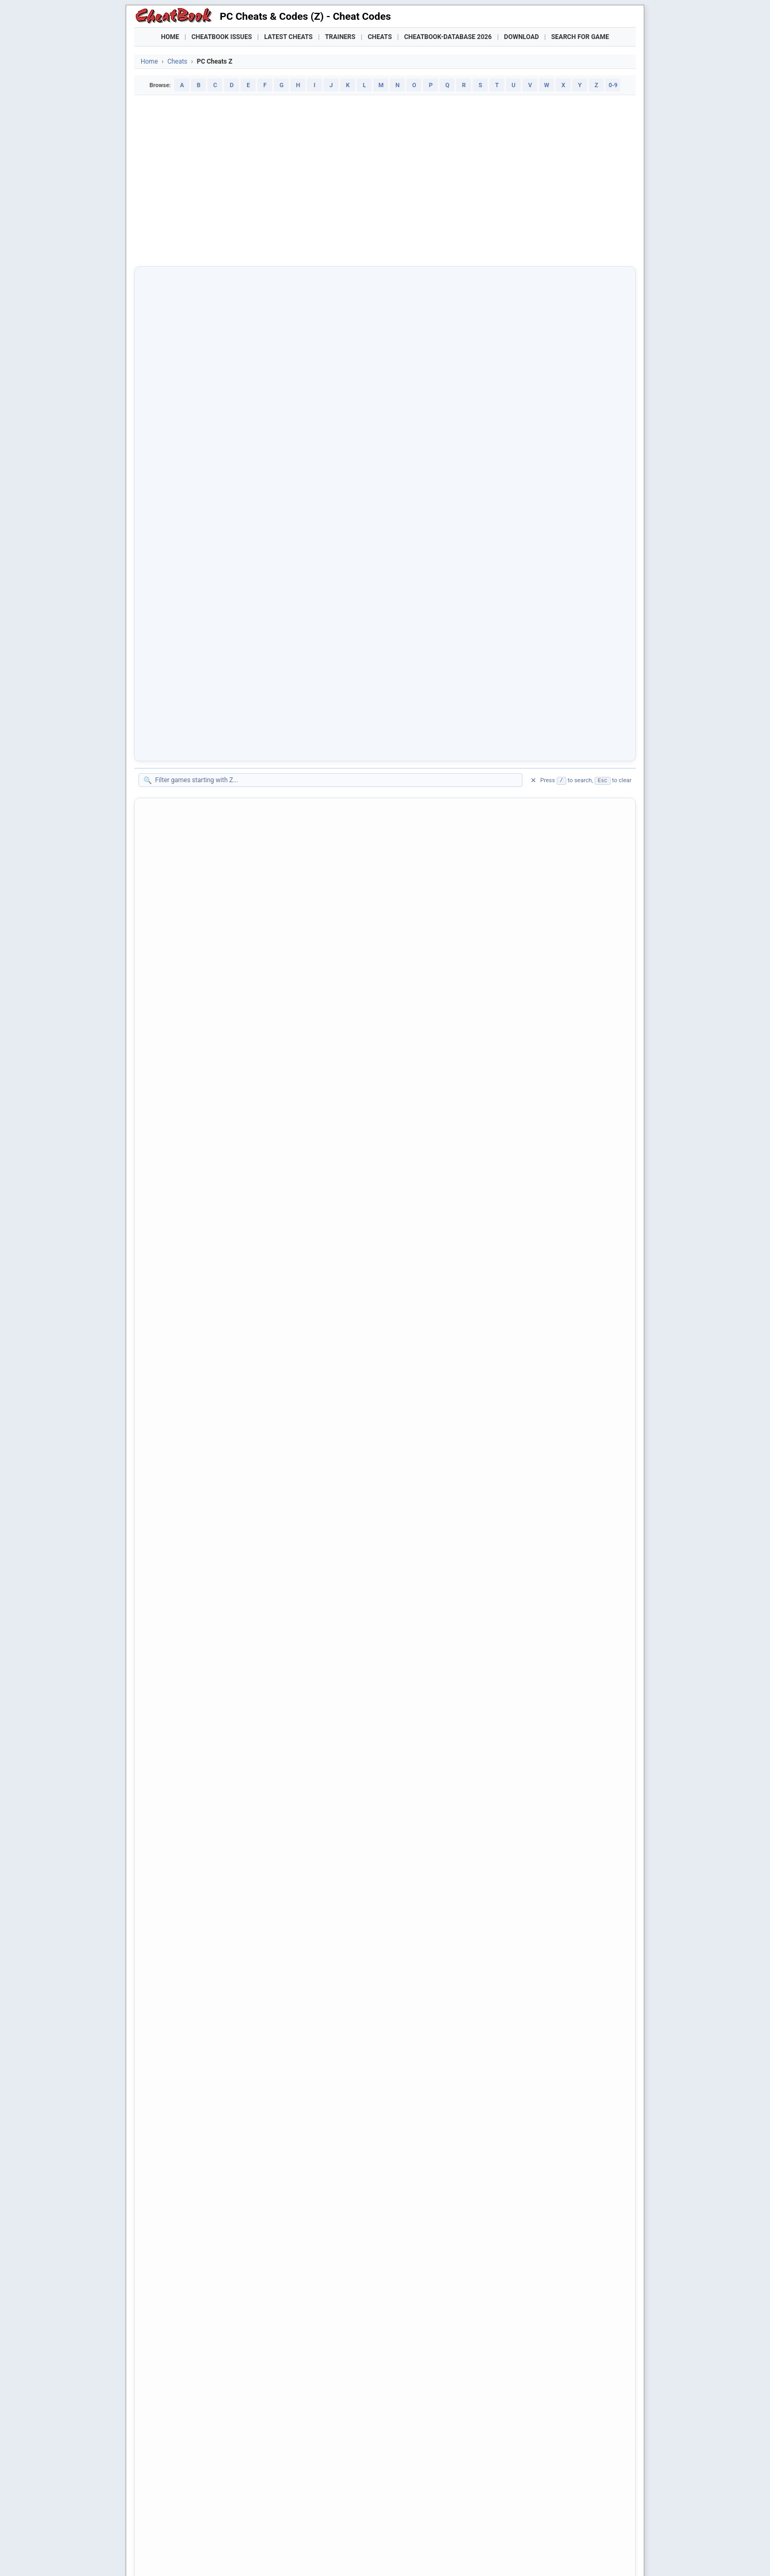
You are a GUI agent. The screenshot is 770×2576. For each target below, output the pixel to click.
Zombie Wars (178, 1636)
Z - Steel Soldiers (185, 395)
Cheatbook (208, 2551)
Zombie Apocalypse (190, 1449)
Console (415, 2509)
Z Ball (165, 424)
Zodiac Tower (179, 1319)
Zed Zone (172, 698)
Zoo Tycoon (176, 1781)
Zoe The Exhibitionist (192, 1333)
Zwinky (167, 2199)
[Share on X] (200, 2259)
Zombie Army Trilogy (192, 1463)
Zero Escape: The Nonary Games (213, 1073)
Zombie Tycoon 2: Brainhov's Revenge (222, 1622)
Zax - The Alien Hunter (194, 640)
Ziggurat (170, 1276)
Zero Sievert (176, 1146)
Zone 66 (169, 1694)
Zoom (165, 1968)
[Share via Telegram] (305, 2259)
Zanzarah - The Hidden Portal (207, 554)
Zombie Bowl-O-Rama (193, 1478)
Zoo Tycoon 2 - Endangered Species (218, 1867)
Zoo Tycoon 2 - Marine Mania (206, 1896)
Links (589, 2509)
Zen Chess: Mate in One (197, 886)
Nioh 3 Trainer (559, 2528)
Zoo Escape (176, 1737)
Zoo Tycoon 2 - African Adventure (214, 1853)
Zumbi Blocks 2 (182, 2171)
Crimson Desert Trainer (404, 2528)
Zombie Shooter (183, 1579)
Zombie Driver (180, 1492)
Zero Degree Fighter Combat (205, 1045)
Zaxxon (168, 655)
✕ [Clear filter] (533, 345)
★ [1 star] (208, 2317)
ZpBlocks (171, 2113)
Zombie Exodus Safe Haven (204, 1521)
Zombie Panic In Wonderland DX (212, 1550)
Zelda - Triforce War (190, 799)
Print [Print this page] (189, 2283)
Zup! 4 (166, 2185)
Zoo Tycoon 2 (179, 1839)
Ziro (162, 1304)
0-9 (613, 85)
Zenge (166, 915)
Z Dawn (168, 438)
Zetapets (171, 1203)
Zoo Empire (175, 1723)
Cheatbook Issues (221, 37)
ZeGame (170, 741)
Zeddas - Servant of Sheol (200, 713)
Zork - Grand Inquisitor (194, 2012)
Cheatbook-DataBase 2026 (448, 37)
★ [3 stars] (233, 2317)
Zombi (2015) (179, 1405)
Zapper (167, 597)
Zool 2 (166, 1954)
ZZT (162, 2214)
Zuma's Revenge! (185, 2156)
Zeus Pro (171, 1247)
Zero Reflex (175, 1131)
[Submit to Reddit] (226, 2259)
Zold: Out (171, 1362)
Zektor (166, 770)
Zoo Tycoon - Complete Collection (215, 1795)
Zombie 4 (172, 1434)
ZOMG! (167, 1680)
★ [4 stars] (245, 2317)
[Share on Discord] (252, 2259)
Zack (164, 496)
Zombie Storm (180, 1608)
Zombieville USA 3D (190, 1651)
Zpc (161, 2127)
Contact (301, 2551)
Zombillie (171, 1665)
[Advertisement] (385, 181)
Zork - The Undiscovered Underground (222, 2041)
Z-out (164, 453)
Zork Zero (172, 2084)
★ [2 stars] (220, 2317)
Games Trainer (197, 2509)
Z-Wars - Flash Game (192, 467)
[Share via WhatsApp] (278, 2259)
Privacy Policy (268, 2551)
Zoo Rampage (180, 1766)
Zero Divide (175, 1059)
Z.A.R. (165, 482)
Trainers (340, 37)
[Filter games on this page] (336, 345)
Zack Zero (173, 510)
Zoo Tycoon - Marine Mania (203, 1824)
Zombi (166, 1391)
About (324, 2551)
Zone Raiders (178, 1709)
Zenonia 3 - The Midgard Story (208, 1001)
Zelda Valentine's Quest (196, 828)
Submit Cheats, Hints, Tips (524, 2509)
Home (170, 37)
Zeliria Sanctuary (185, 857)
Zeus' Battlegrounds (190, 1261)
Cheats (380, 37)
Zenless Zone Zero (188, 958)
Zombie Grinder (182, 1535)
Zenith (166, 929)
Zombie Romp (180, 1564)
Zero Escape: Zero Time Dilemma (214, 1088)
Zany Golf (172, 539)
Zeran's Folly (177, 1030)
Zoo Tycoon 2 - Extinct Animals (210, 1882)
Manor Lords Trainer (255, 2528)
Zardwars (172, 626)
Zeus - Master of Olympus (201, 1218)
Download (521, 37)
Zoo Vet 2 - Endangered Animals (212, 1925)
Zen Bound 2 (177, 871)
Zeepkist (170, 727)
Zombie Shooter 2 (187, 1593)
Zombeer (171, 1377)
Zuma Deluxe (178, 2142)
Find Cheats (254, 2509)
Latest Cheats (288, 37)
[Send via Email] (331, 2259)
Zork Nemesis (180, 2069)
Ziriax (165, 1290)
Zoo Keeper (175, 1752)
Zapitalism (173, 568)
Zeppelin (170, 1016)
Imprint (236, 2551)
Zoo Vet (169, 1911)
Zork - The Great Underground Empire (221, 2026)
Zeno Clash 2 (178, 987)
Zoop (164, 1983)
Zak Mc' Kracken (184, 525)
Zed (161, 684)
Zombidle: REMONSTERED (202, 1420)
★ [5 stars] (257, 2317)
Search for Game (580, 37)
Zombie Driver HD (186, 1506)
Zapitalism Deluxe (187, 583)
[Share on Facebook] (174, 2259)
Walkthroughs (363, 2509)
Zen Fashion (176, 900)
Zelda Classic (179, 814)
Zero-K (167, 1189)
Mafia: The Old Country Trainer (488, 2528)
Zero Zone (173, 1174)
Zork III (167, 2055)
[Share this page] (357, 2259)
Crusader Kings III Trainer (328, 2528)
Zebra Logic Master (189, 669)
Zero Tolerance (181, 1160)
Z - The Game (179, 409)
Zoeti (164, 1348)
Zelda (165, 785)
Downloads (306, 2509)
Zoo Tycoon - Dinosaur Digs (204, 1810)
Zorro (164, 2098)
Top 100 (454, 2509)
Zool (163, 1940)
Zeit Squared (177, 756)
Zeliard (167, 842)
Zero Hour (173, 1117)
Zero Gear (172, 1102)
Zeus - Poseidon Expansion (203, 1232)
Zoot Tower (175, 1997)
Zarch (165, 611)
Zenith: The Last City (191, 943)
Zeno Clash (175, 972)
